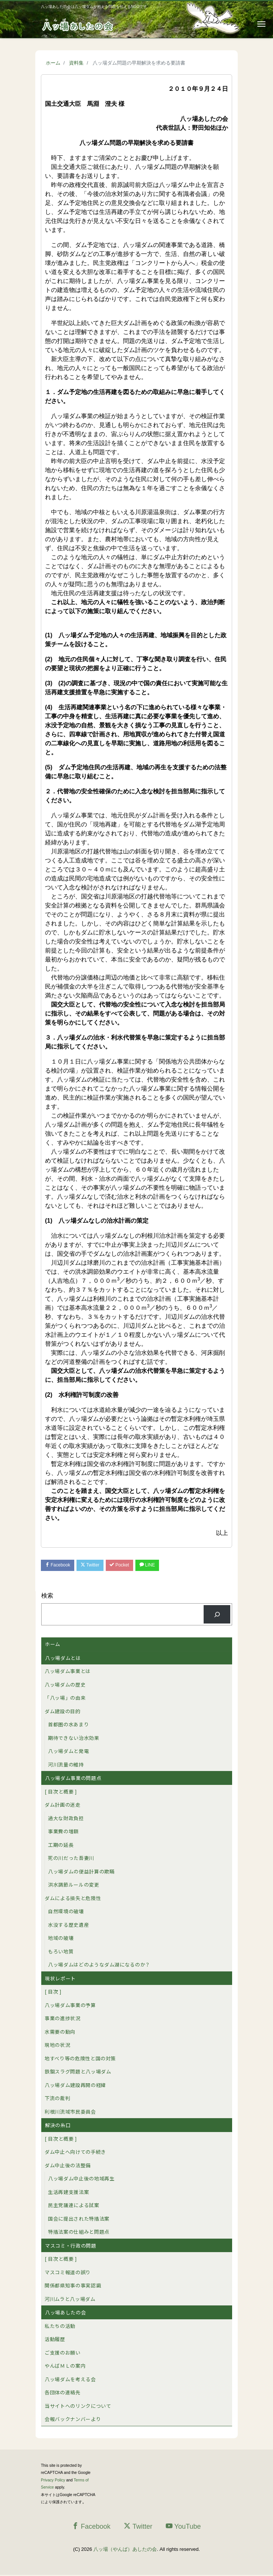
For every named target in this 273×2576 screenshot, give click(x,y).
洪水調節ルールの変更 (73, 1886)
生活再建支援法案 (68, 2193)
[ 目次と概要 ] (61, 1792)
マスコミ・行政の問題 (70, 2246)
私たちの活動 (60, 2327)
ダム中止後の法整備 (68, 2166)
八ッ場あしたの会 (65, 2313)
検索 (47, 1596)
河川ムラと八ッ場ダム (70, 2300)
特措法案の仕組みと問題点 (79, 2233)
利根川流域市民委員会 (70, 2112)
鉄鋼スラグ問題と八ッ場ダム (78, 2072)
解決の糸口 (57, 2126)
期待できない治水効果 (73, 1738)
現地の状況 (57, 2046)
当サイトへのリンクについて (78, 2406)
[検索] (217, 1615)
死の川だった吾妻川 (71, 1859)
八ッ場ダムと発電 (68, 1752)
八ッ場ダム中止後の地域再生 (81, 2179)
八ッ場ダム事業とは (68, 1672)
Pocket (129, 1566)
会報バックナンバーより (73, 2420)
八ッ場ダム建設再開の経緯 (75, 2086)
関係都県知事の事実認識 (73, 2286)
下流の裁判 (57, 2099)
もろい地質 (61, 1952)
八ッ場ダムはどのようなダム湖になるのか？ (99, 1966)
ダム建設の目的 (63, 1712)
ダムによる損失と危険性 (73, 1899)
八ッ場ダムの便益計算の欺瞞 (81, 1872)
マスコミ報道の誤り (68, 2273)
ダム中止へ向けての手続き (75, 2153)
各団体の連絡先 (63, 2393)
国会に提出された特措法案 (79, 2219)
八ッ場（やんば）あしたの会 (125, 2550)
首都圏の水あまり (68, 1725)
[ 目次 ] (53, 1993)
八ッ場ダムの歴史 (65, 1685)
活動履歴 (55, 2340)
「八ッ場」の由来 (65, 1699)
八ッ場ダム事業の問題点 (73, 1779)
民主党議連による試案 (73, 2206)
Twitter (96, 1566)
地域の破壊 (61, 1939)
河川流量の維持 (66, 1765)
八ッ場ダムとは (63, 1659)
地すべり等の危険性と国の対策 (80, 2059)
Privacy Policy (53, 2481)
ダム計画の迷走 (63, 1806)
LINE (160, 1566)
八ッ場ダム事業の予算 (70, 2006)
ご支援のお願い (63, 2353)
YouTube (183, 2527)
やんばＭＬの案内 (65, 2367)
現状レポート (60, 1979)
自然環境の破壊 (66, 1912)
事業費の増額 (63, 1832)
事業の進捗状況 (63, 2019)
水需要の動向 (60, 2032)
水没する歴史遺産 (68, 1925)
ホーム (52, 1645)
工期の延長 (61, 1845)
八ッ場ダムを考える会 (70, 2380)
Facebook (60, 1566)
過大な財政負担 (66, 1819)
